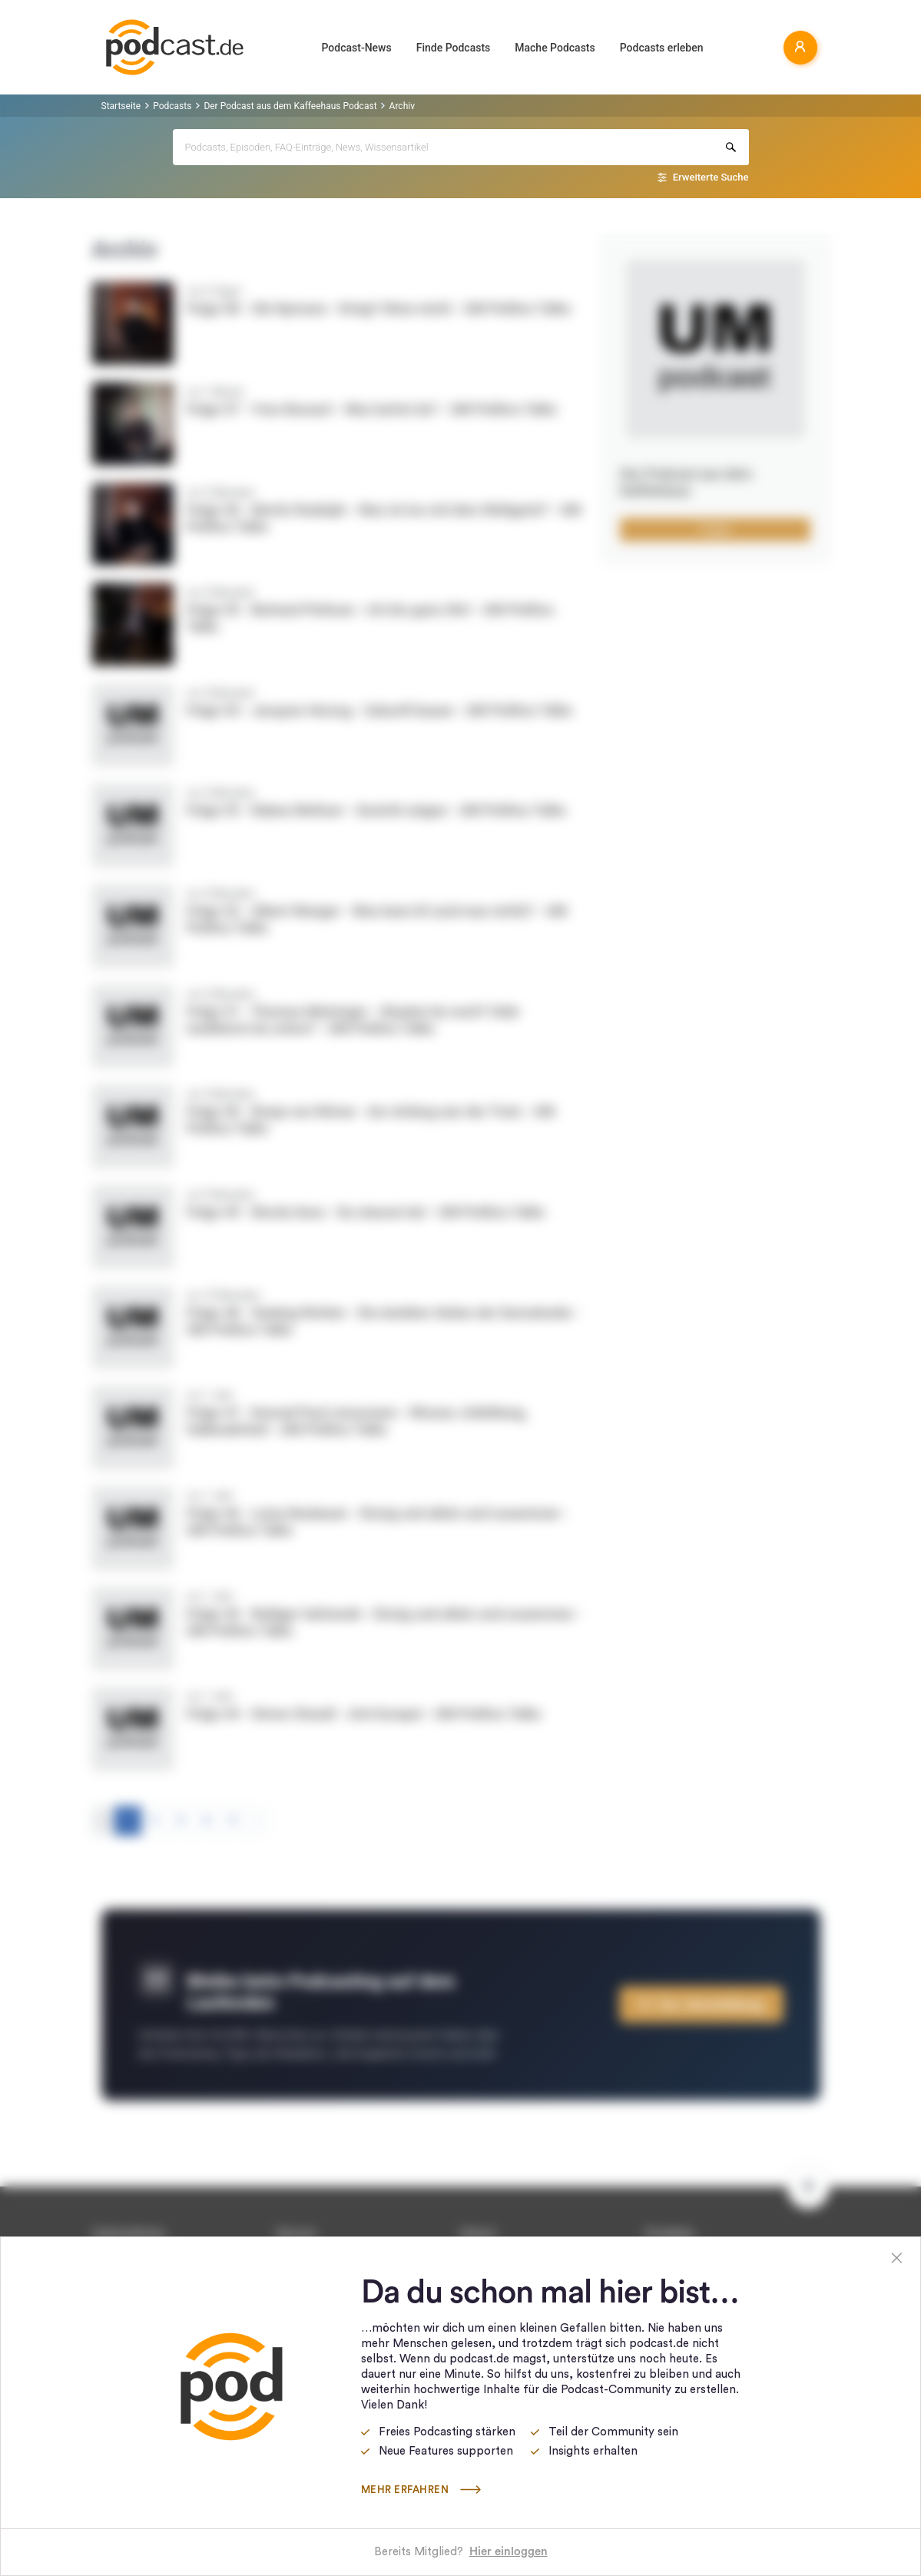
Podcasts (172, 106)
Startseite (121, 106)
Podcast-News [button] (357, 47)
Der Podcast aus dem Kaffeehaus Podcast (290, 106)
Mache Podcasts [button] (555, 47)
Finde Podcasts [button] (453, 47)
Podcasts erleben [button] (662, 47)
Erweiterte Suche (711, 177)
